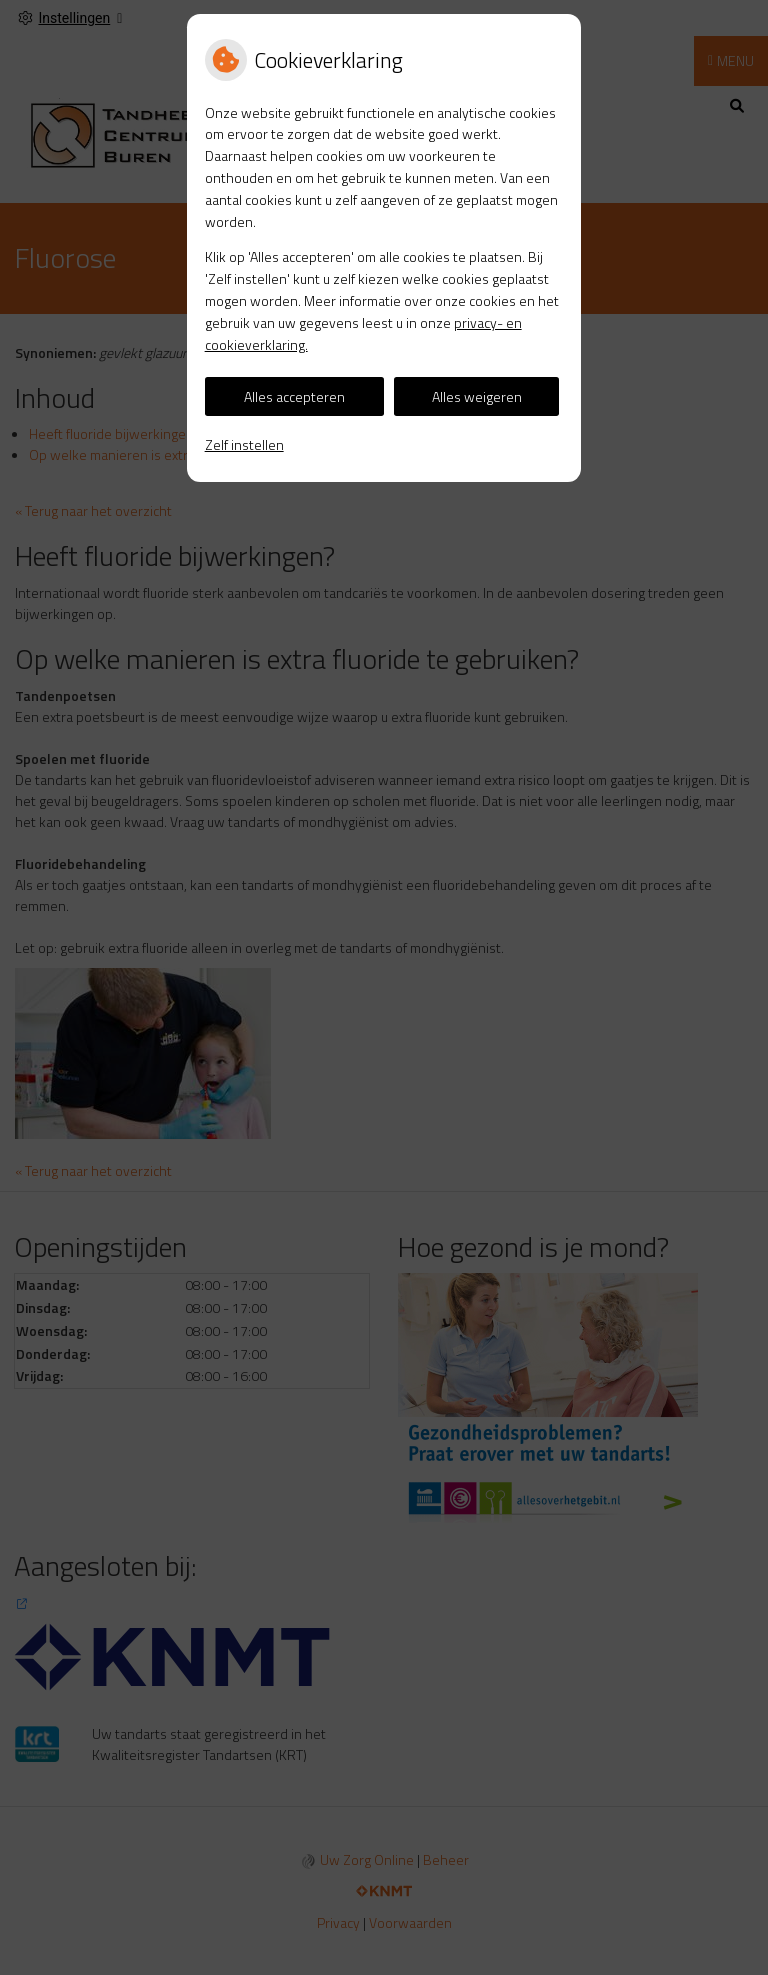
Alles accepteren (294, 396)
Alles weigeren (477, 396)
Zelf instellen (244, 444)
